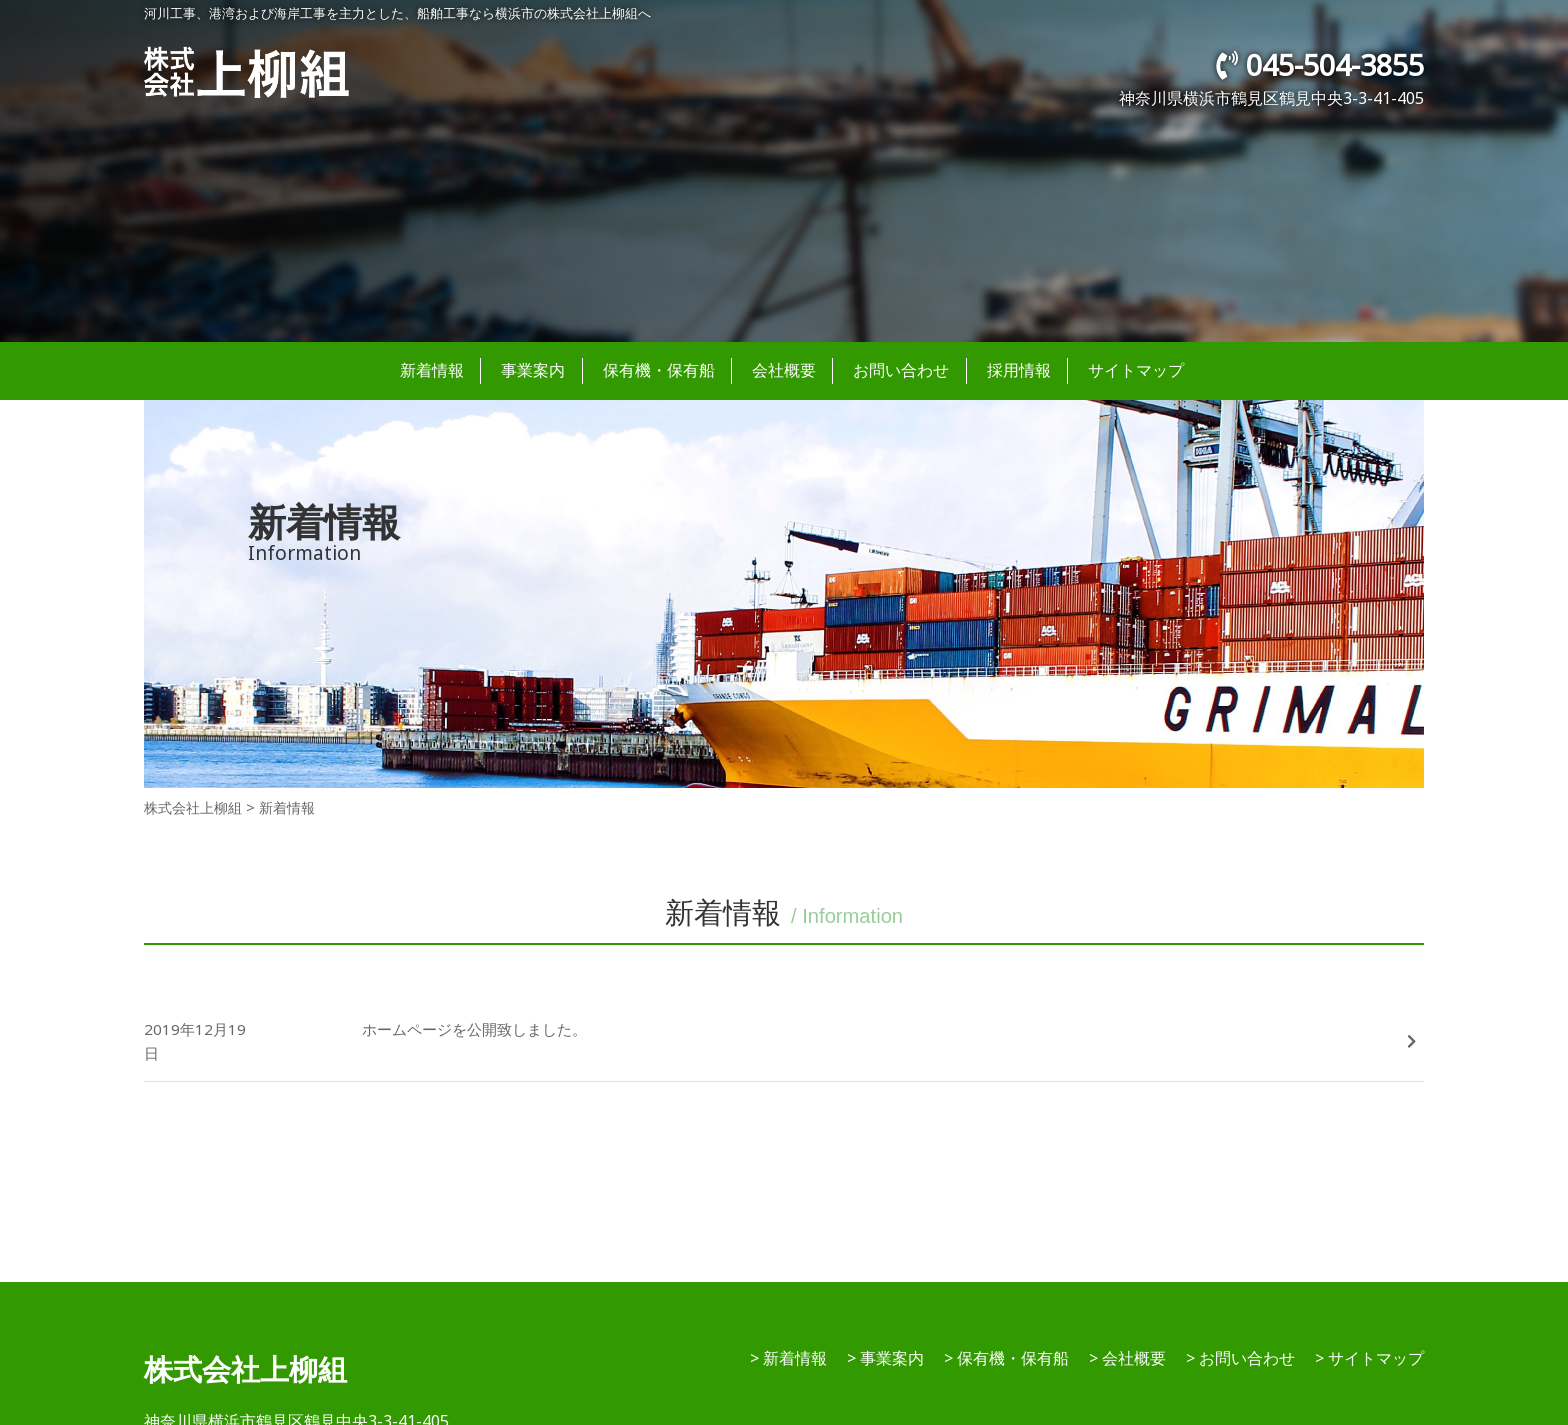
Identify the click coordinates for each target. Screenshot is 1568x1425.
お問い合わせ (901, 370)
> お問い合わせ (1240, 1358)
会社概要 (784, 370)
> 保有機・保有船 (1006, 1358)
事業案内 (533, 370)
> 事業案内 (885, 1358)
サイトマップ (1136, 370)
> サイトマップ (1369, 1358)
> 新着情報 (788, 1358)
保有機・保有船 (659, 370)
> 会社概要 (1127, 1358)
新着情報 (432, 370)
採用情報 (1019, 370)
